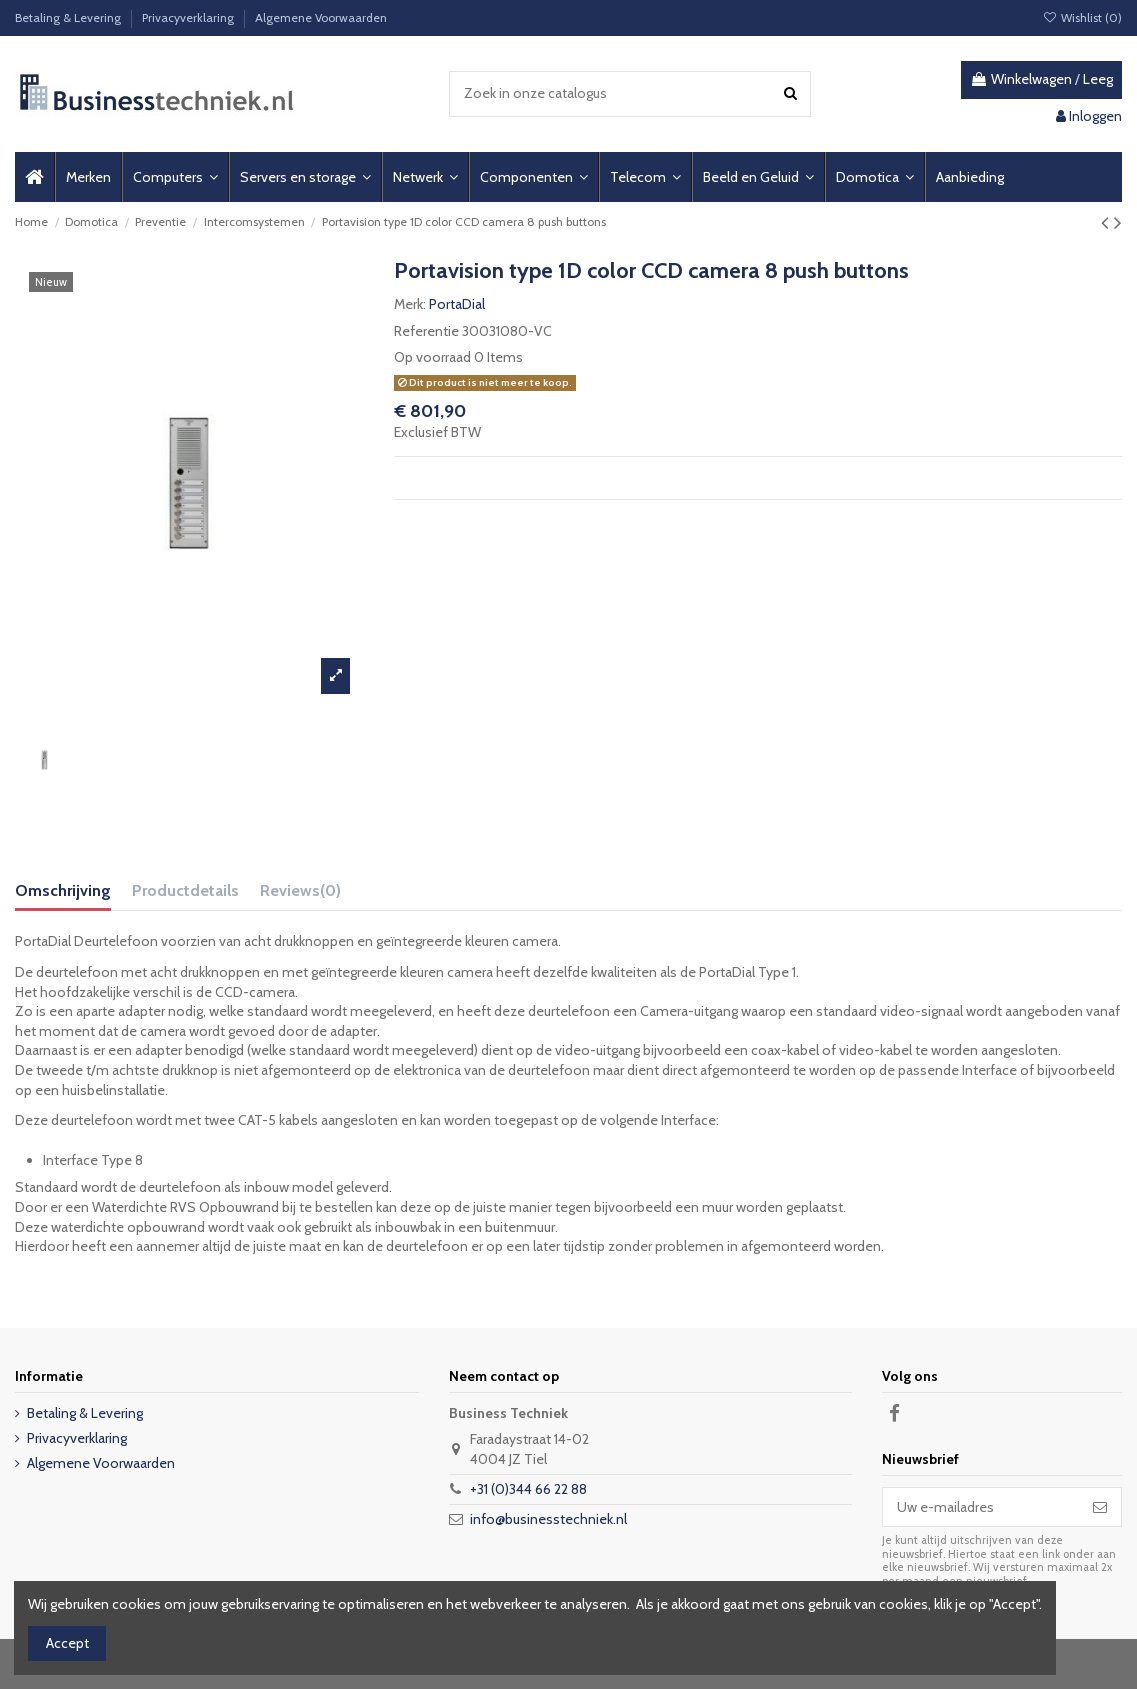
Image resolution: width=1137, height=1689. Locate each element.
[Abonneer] (1100, 1507)
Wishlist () (1082, 17)
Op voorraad (432, 357)
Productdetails (185, 890)
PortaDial (457, 304)
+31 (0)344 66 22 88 (528, 1489)
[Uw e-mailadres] (981, 1507)
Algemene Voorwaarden (321, 17)
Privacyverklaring (189, 17)
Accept (67, 1643)
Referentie (426, 331)
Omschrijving (63, 890)
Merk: (410, 304)
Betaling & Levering (69, 17)
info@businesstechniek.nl (548, 1519)
